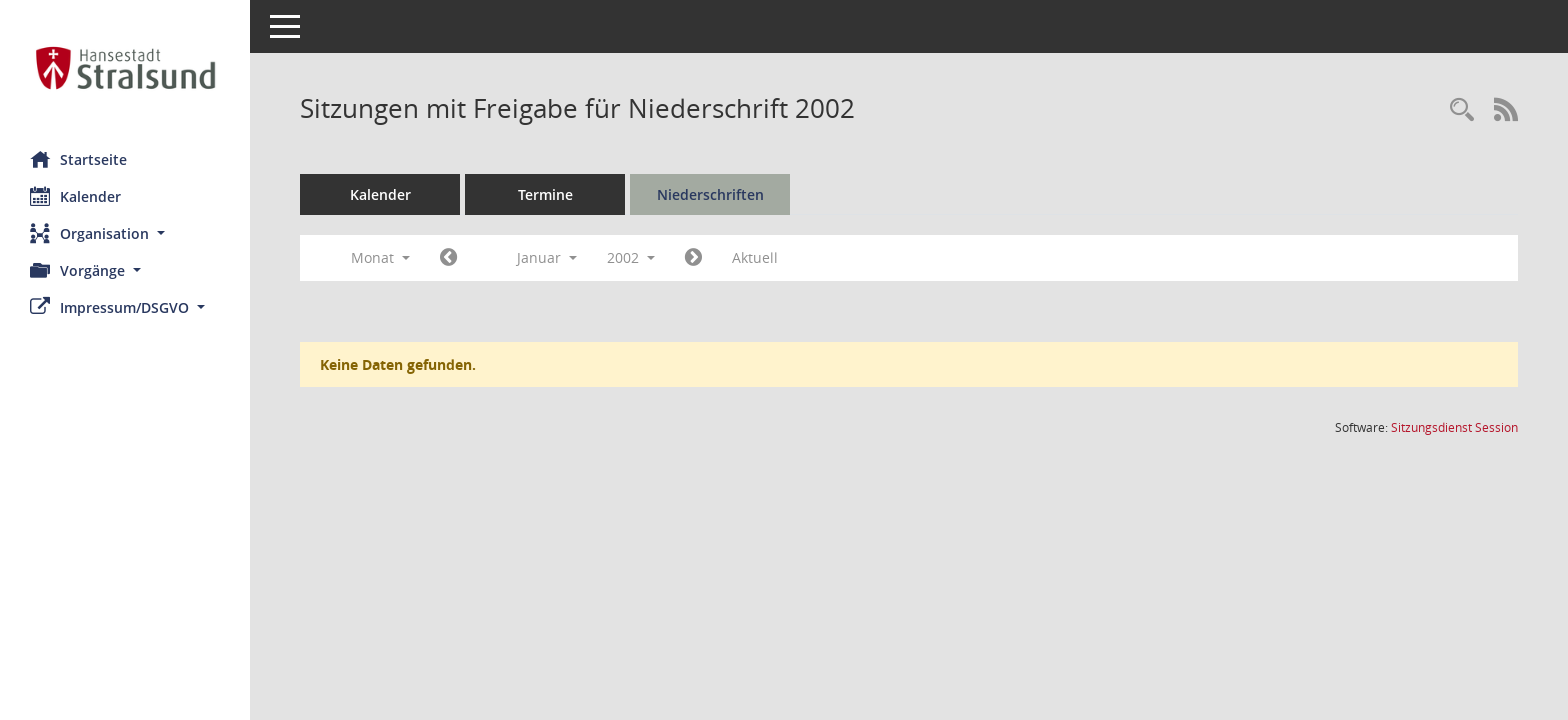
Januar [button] (547, 257)
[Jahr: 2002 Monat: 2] (693, 258)
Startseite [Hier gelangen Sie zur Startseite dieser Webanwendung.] (78, 159)
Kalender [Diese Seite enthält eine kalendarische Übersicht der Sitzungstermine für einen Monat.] (75, 196)
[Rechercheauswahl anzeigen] (1462, 110)
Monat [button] (380, 257)
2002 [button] (631, 257)
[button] (125, 233)
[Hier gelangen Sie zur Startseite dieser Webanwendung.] (125, 68)
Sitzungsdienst (1454, 427)
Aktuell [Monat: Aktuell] (755, 257)
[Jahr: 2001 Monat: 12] (448, 258)
